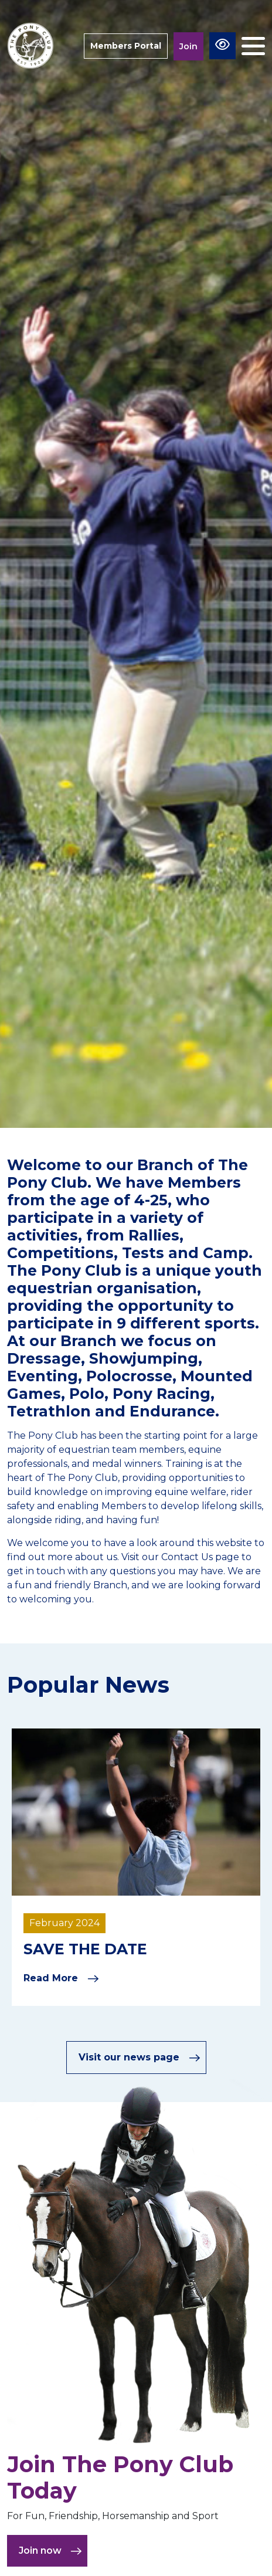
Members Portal (125, 45)
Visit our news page (139, 2057)
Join (188, 46)
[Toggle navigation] (253, 46)
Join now (50, 2551)
